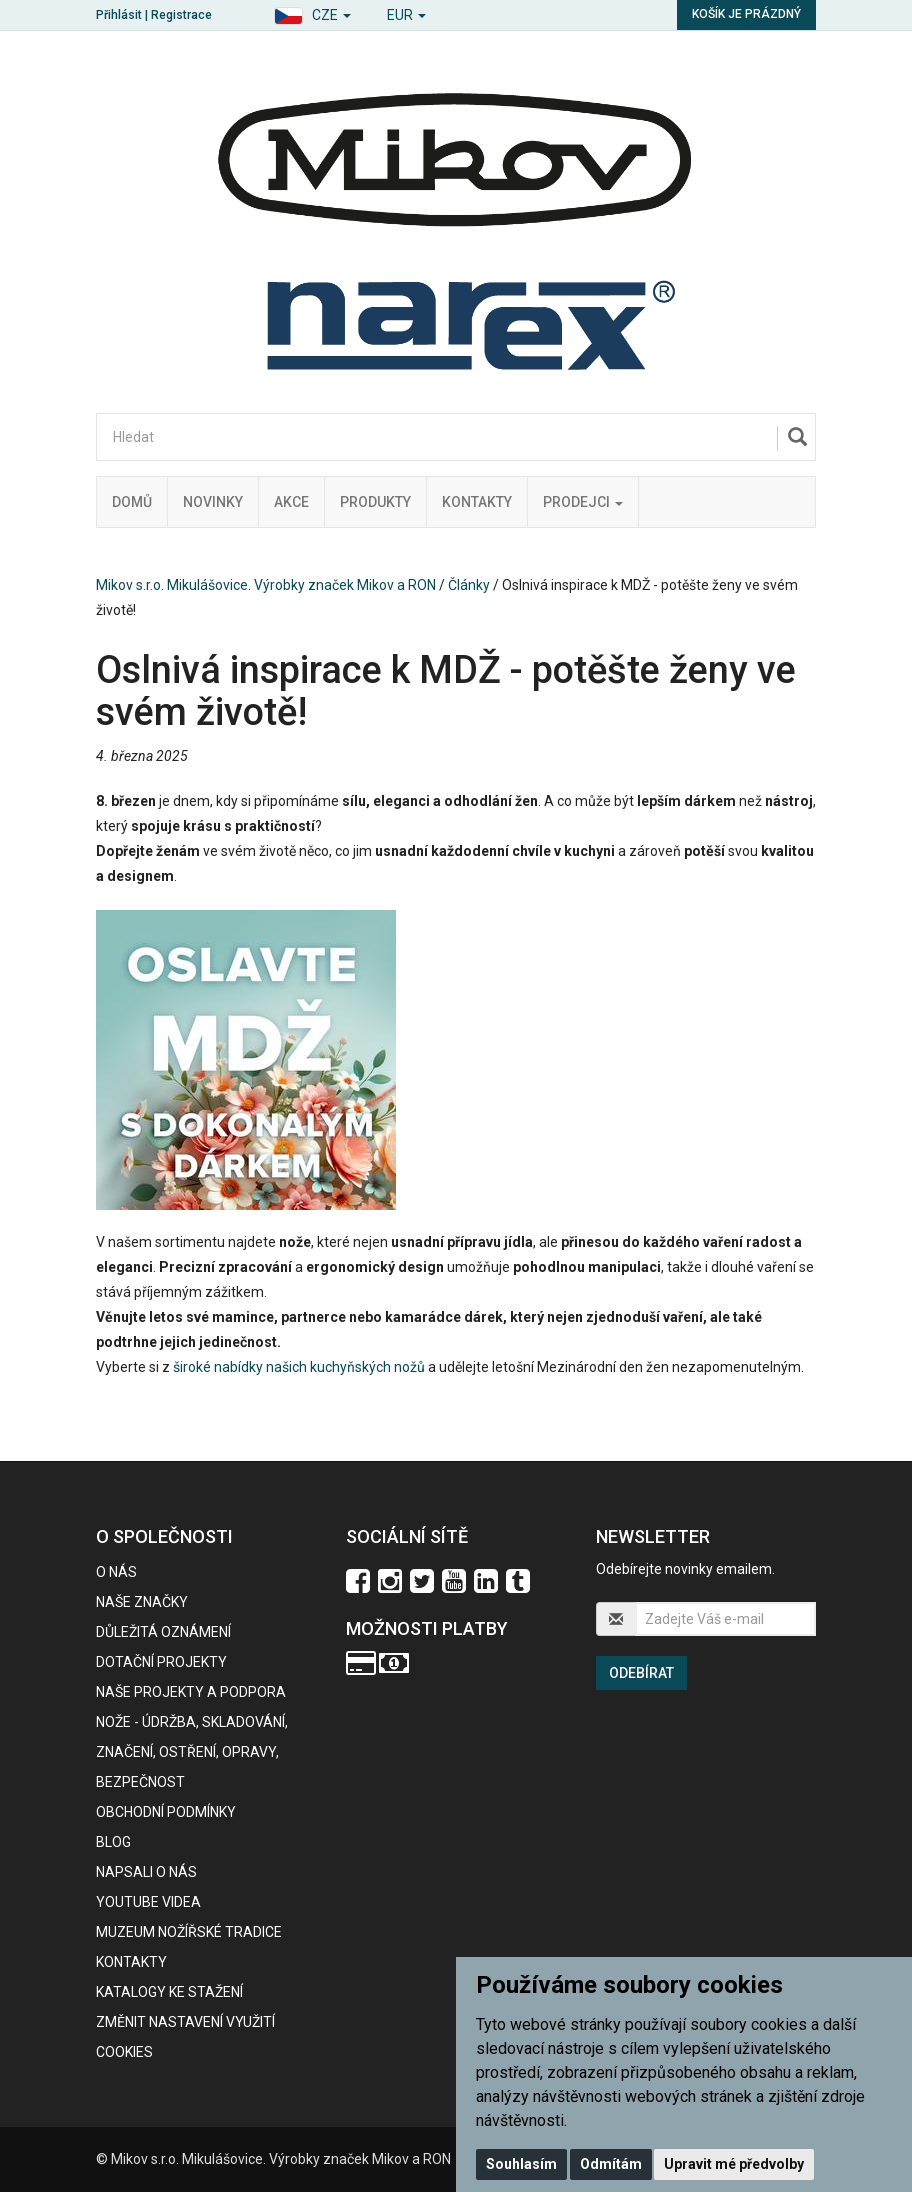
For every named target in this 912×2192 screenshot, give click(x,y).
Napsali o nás (146, 1872)
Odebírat (641, 1673)
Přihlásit (119, 15)
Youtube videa (148, 1902)
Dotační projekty (161, 1662)
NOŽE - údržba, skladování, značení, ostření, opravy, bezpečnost (192, 1752)
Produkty (375, 502)
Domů (132, 502)
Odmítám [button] (611, 2164)
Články (469, 585)
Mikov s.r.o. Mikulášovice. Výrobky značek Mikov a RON (266, 585)
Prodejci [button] (583, 502)
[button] (312, 12)
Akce (291, 502)
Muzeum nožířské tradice (189, 1932)
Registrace (181, 15)
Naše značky (142, 1602)
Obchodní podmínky (166, 1812)
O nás (116, 1572)
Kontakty (477, 502)
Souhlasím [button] (521, 2164)
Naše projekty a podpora (191, 1692)
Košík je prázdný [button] (746, 14)
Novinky (213, 502)
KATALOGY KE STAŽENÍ (169, 1992)
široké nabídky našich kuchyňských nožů (299, 1367)
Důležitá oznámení (163, 1632)
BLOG (113, 1842)
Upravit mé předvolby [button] (734, 2164)
